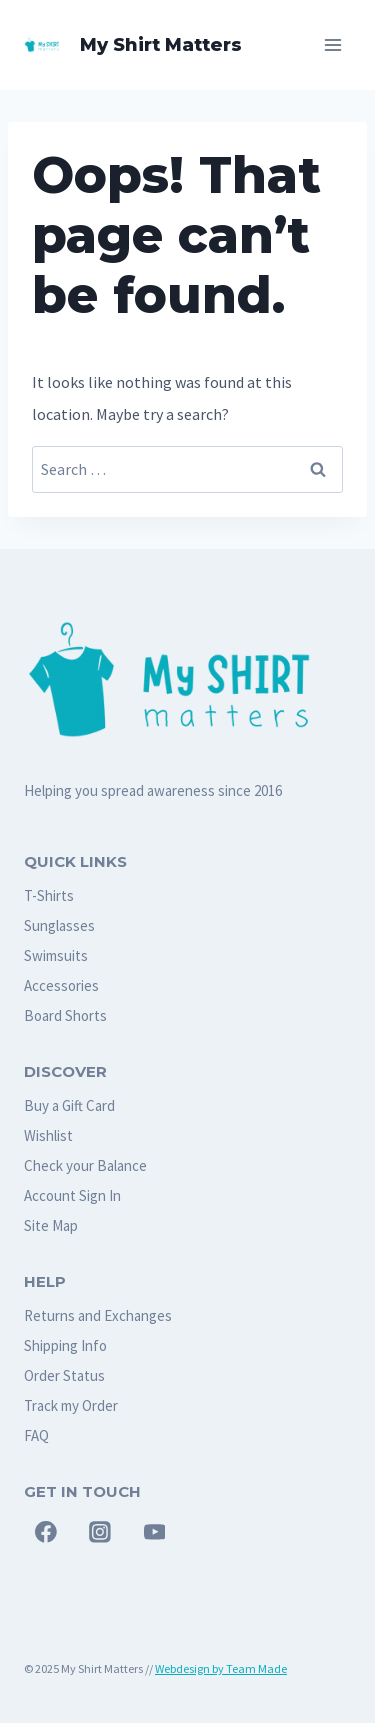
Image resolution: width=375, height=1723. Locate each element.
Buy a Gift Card (69, 1105)
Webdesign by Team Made (221, 1668)
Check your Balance (85, 1165)
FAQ (36, 1435)
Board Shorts (65, 1015)
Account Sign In (72, 1195)
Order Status (64, 1375)
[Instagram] (100, 1533)
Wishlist (48, 1135)
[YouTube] (155, 1533)
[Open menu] (332, 44)
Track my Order (71, 1405)
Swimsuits (56, 955)
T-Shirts (49, 895)
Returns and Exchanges (98, 1315)
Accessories (61, 985)
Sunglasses (59, 925)
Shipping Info (65, 1345)
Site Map (51, 1225)
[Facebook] (46, 1533)
